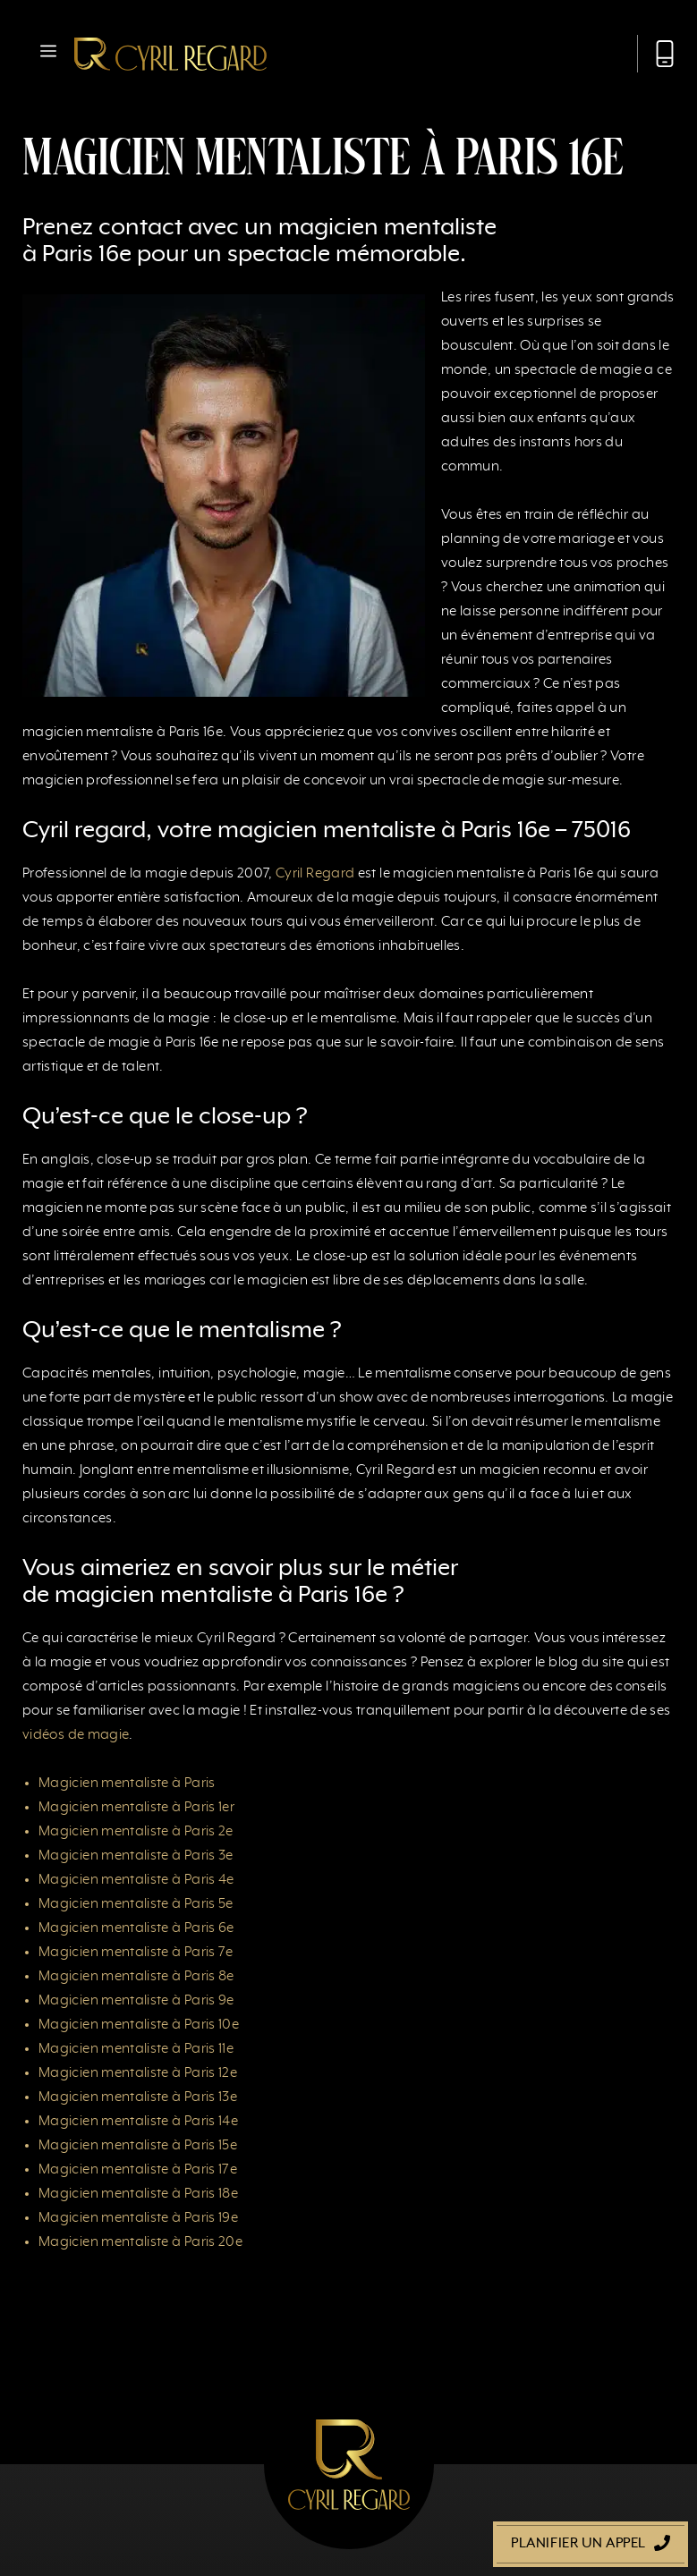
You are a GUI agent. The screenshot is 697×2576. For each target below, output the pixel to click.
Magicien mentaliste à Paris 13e (137, 2097)
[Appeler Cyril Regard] (656, 53)
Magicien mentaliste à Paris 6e (136, 1928)
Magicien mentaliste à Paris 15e (137, 2146)
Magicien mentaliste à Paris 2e (136, 1832)
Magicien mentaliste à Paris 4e (136, 1880)
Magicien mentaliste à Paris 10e (138, 2025)
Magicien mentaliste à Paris (127, 1783)
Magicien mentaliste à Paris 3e (136, 1856)
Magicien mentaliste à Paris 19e (138, 2218)
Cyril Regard (315, 874)
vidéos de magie (75, 1735)
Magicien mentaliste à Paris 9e (136, 2001)
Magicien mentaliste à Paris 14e (138, 2122)
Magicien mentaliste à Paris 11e (136, 2049)
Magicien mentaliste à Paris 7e (136, 1953)
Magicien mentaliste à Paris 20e (140, 2242)
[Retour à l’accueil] (170, 54)
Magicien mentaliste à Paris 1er (136, 1808)
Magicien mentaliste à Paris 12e (137, 2073)
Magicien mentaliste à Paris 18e (138, 2194)
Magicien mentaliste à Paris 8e (136, 1977)
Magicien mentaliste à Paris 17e (137, 2170)
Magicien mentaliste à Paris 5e (136, 1904)
